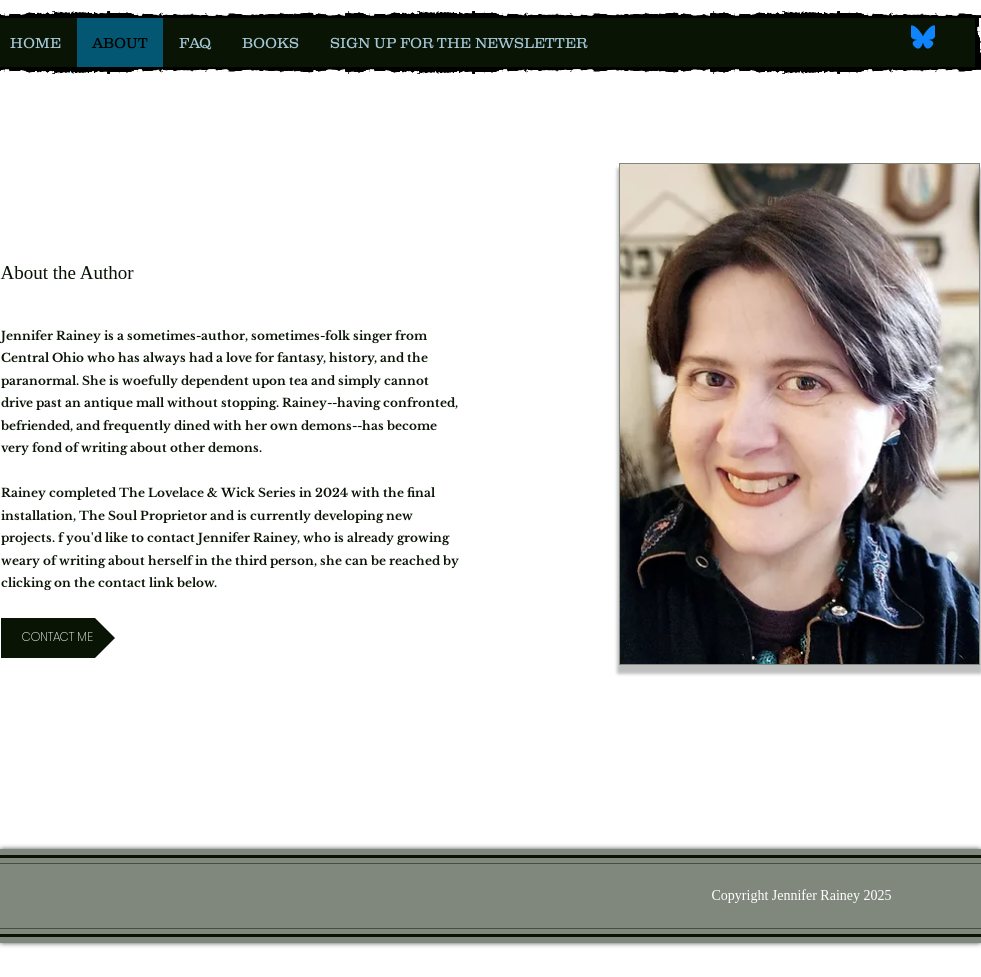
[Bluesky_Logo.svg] (923, 37)
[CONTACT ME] (58, 638)
